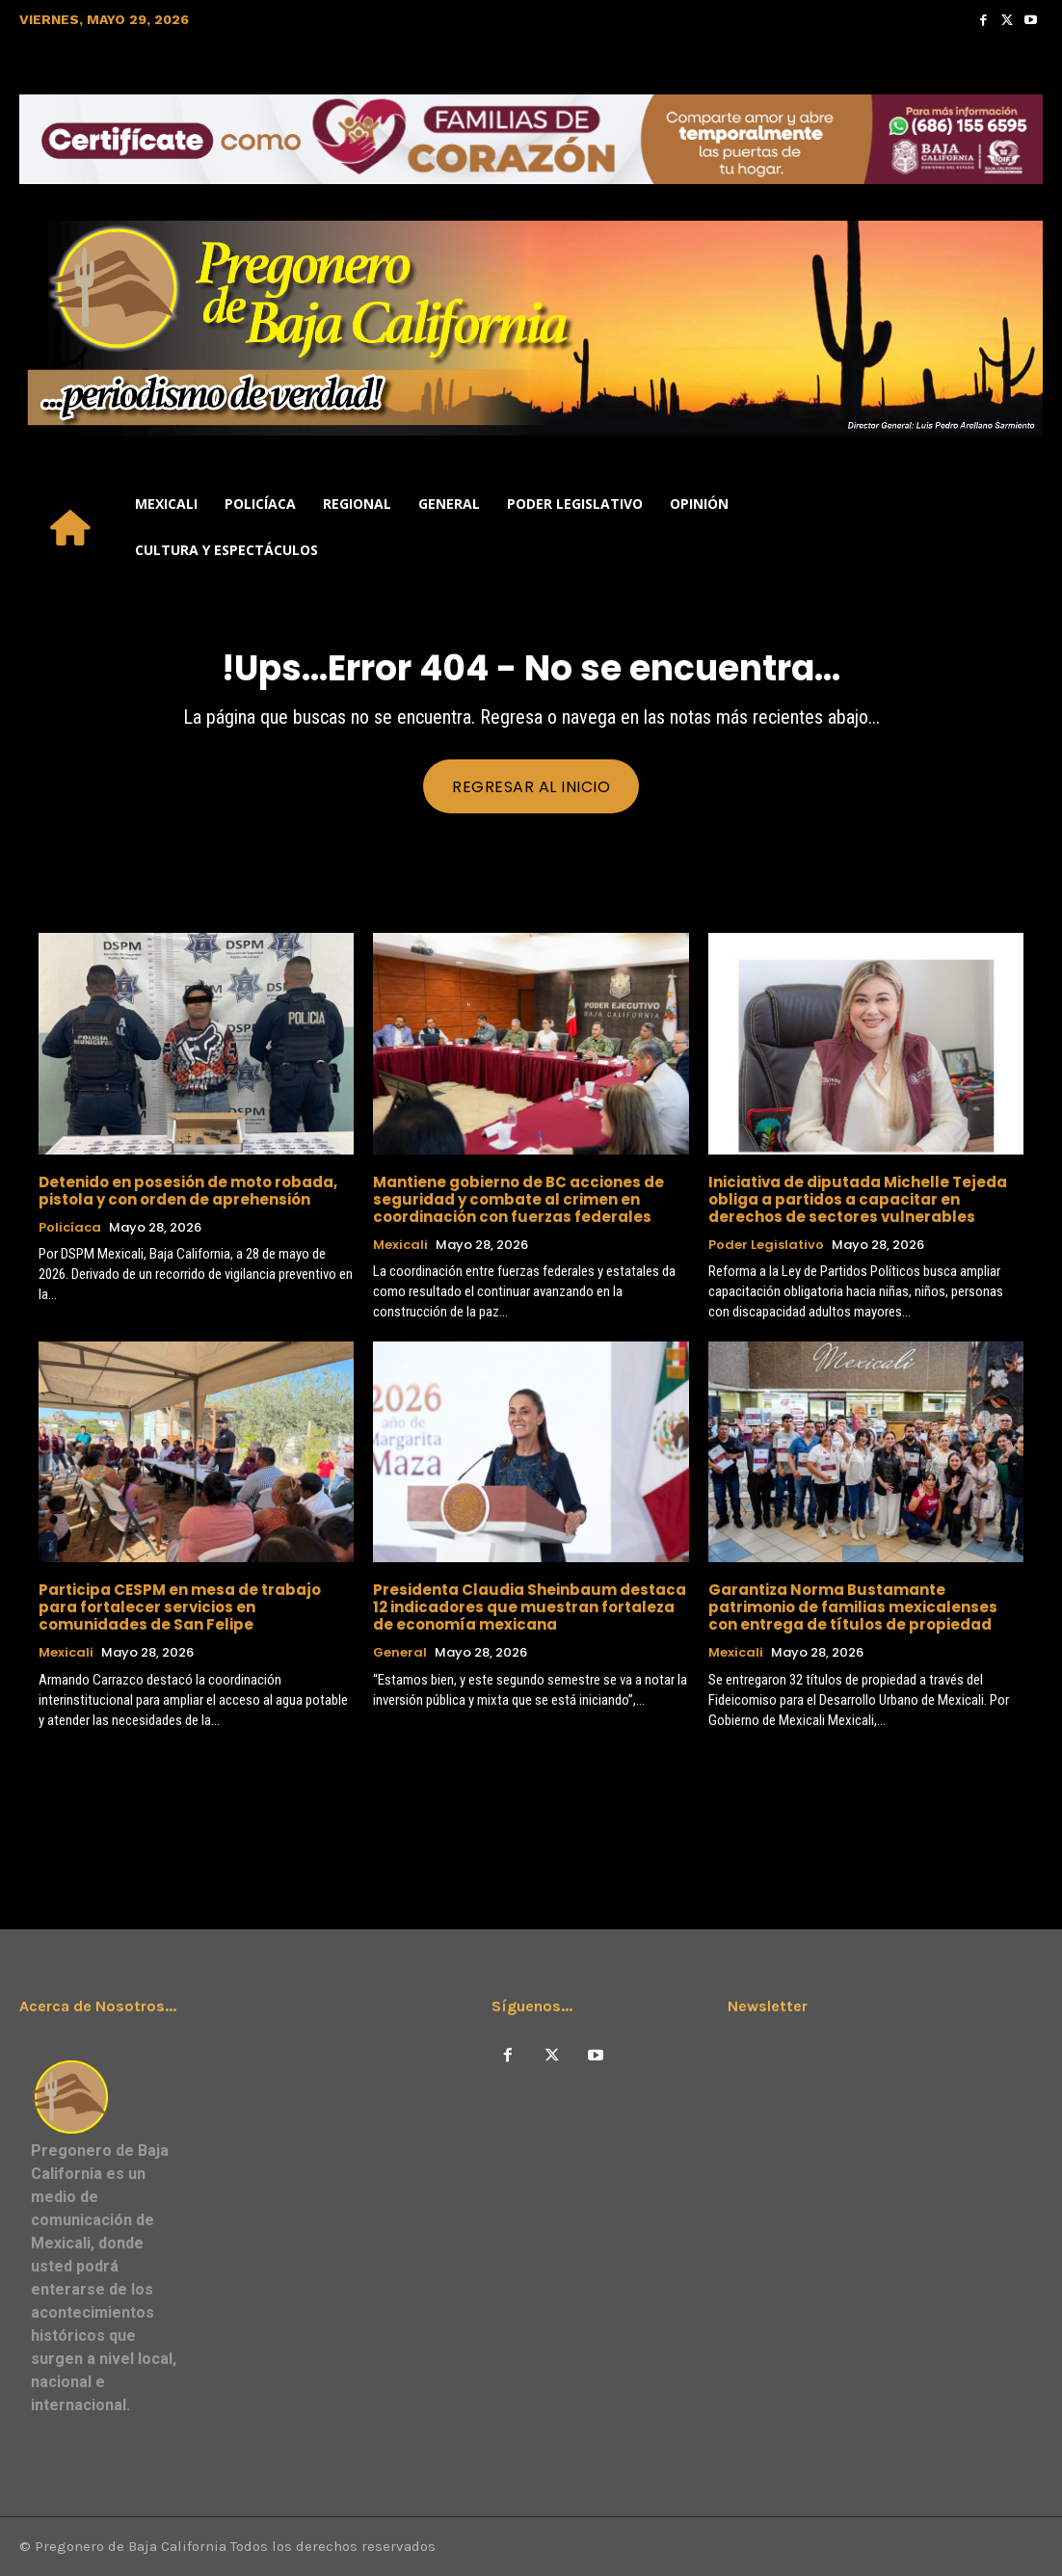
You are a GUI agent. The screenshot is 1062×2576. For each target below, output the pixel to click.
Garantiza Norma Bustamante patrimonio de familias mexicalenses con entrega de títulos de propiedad (852, 1607)
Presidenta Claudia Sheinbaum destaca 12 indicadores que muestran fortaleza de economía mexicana (529, 1607)
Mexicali (400, 1245)
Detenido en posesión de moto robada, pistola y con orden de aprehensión (188, 1190)
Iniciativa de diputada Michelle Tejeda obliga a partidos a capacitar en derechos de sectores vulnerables (857, 1199)
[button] (1019, 527)
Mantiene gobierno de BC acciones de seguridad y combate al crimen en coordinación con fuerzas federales (518, 1199)
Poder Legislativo (766, 1245)
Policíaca (70, 1227)
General (400, 1652)
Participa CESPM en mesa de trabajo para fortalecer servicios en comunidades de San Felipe (180, 1607)
